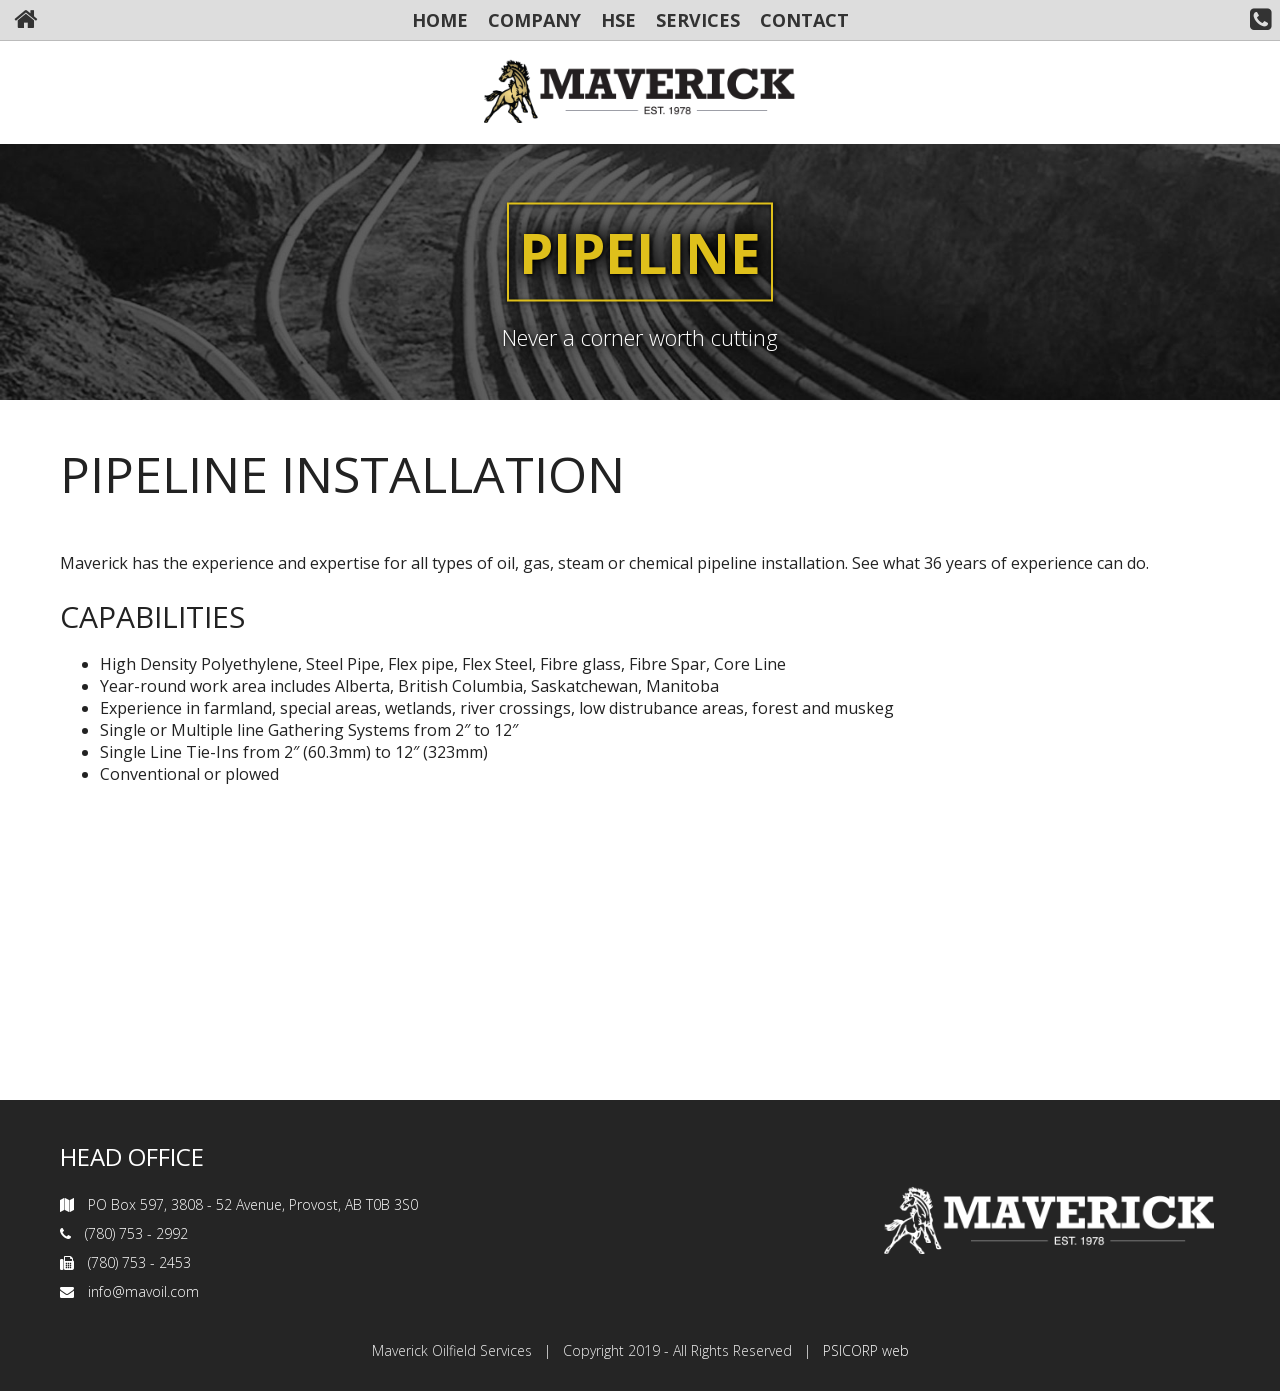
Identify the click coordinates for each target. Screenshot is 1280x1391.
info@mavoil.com (143, 1291)
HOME (440, 20)
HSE (618, 20)
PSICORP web (866, 1350)
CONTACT (804, 20)
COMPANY (534, 20)
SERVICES (698, 20)
